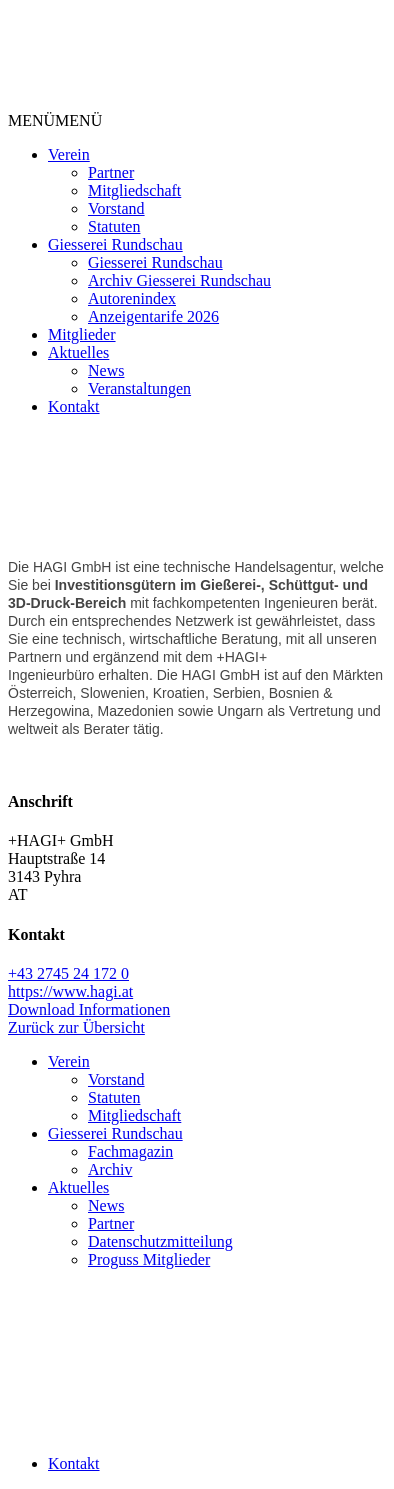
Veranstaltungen (139, 388)
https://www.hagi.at (70, 991)
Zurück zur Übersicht (76, 1027)
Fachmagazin (130, 1151)
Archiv (110, 1169)
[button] (55, 120)
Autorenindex (132, 298)
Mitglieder (82, 334)
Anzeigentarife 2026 (153, 316)
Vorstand (116, 208)
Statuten (114, 226)
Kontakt (74, 406)
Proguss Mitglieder (149, 1259)
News (106, 370)
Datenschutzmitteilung (160, 1241)
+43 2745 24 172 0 (68, 973)
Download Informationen (89, 1009)
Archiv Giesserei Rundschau (179, 280)
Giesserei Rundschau (115, 244)
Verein (69, 154)
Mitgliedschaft (134, 190)
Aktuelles (78, 352)
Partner (111, 172)
